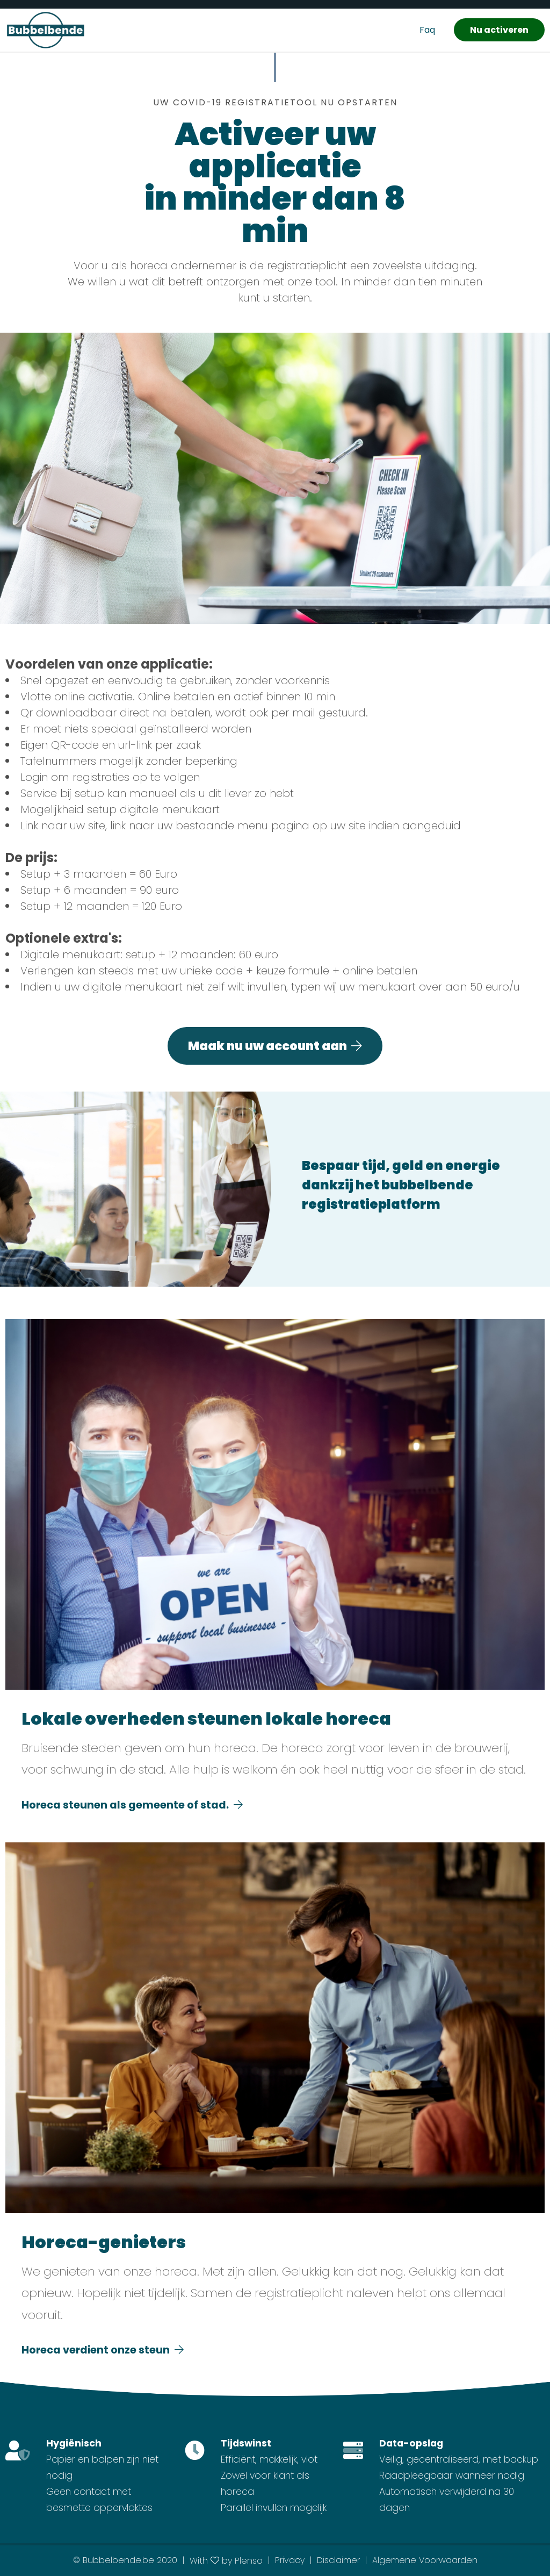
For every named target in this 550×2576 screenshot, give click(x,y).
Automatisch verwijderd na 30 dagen (446, 2499)
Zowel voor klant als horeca (265, 2483)
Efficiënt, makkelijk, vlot (269, 2459)
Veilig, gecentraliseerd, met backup (458, 2459)
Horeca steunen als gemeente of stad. (132, 1805)
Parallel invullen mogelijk (274, 2507)
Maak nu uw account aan (275, 1045)
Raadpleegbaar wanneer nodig (451, 2475)
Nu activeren (499, 30)
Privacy (290, 2560)
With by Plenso (226, 2560)
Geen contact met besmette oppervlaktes (99, 2499)
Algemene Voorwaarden (424, 2560)
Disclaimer (338, 2560)
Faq (427, 30)
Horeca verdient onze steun (102, 2350)
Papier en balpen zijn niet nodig (102, 2467)
